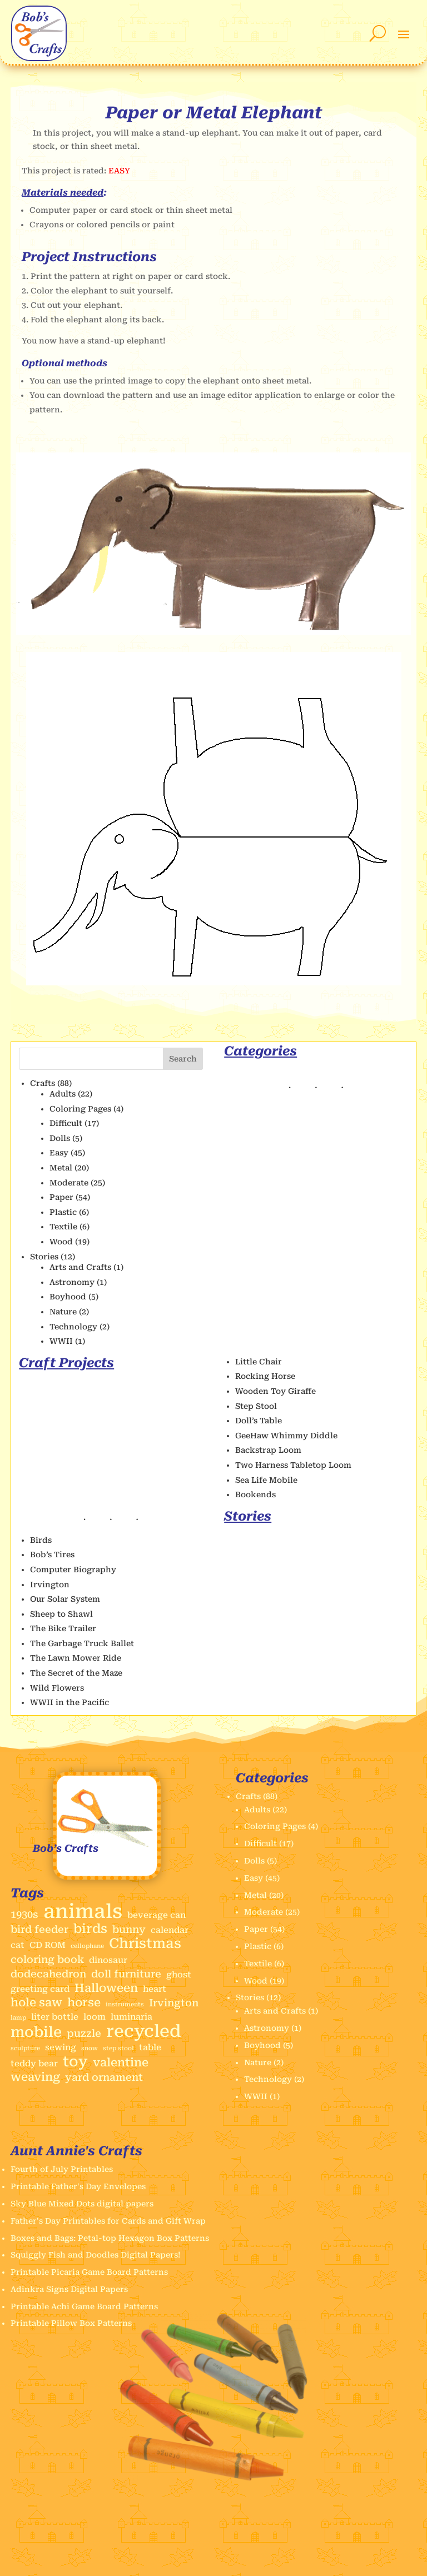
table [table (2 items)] (150, 2047)
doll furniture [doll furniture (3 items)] (126, 1974)
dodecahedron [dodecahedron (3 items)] (48, 1974)
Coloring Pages (80, 1108)
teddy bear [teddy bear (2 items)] (34, 2064)
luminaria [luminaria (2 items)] (131, 2017)
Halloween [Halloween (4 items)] (106, 1988)
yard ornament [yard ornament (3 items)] (104, 2077)
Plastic (63, 1212)
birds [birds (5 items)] (90, 1929)
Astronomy (72, 1282)
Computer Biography (73, 1569)
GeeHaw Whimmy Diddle (286, 1435)
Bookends (255, 1494)
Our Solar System (65, 1599)
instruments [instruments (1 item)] (125, 2004)
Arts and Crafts (80, 1267)
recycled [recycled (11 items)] (143, 2031)
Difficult (65, 1123)
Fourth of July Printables (62, 2169)
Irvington (49, 1584)
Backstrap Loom (268, 1450)
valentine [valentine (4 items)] (120, 2062)
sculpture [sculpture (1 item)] (25, 2048)
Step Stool (256, 1406)
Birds (41, 1540)
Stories (44, 1256)
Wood (61, 1241)
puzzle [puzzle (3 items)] (84, 2033)
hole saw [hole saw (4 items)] (36, 2002)
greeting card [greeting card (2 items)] (40, 1989)
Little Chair (258, 1361)
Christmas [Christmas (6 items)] (145, 1943)
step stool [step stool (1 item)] (118, 2048)
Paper (61, 1197)
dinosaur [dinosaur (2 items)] (108, 1960)
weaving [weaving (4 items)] (35, 2077)
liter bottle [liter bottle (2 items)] (54, 2017)
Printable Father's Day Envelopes (78, 2186)
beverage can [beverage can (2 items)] (156, 1915)
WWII (61, 1341)
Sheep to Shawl (61, 1614)
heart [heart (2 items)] (154, 1989)
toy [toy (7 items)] (75, 2062)
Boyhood (67, 1296)
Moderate (68, 1182)
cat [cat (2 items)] (17, 1945)
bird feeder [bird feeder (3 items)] (39, 1929)
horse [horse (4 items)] (84, 2002)
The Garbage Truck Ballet (82, 1643)
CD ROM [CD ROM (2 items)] (47, 1945)
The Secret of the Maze (76, 1672)
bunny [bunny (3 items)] (129, 1929)
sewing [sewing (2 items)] (60, 2047)
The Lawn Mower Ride (75, 1657)
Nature (63, 1311)
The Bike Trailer (63, 1628)
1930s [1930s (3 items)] (24, 1914)
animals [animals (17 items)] (82, 1912)
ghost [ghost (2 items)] (178, 1975)
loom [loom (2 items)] (94, 2017)
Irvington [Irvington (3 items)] (173, 2003)
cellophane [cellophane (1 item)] (87, 1946)
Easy (58, 1152)
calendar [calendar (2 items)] (169, 1930)
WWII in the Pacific (69, 1702)
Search (183, 1058)
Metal (60, 1167)
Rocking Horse (265, 1376)
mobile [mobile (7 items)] (36, 2032)
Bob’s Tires (52, 1554)
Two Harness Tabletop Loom (293, 1465)
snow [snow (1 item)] (89, 2048)
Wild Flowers (57, 1687)
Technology (73, 1326)
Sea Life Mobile (266, 1480)
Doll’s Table (258, 1420)
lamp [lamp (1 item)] (18, 2017)
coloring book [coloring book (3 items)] (47, 1959)
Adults (62, 1093)
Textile (63, 1226)
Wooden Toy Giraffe (275, 1391)
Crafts (42, 1083)
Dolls (59, 1138)
